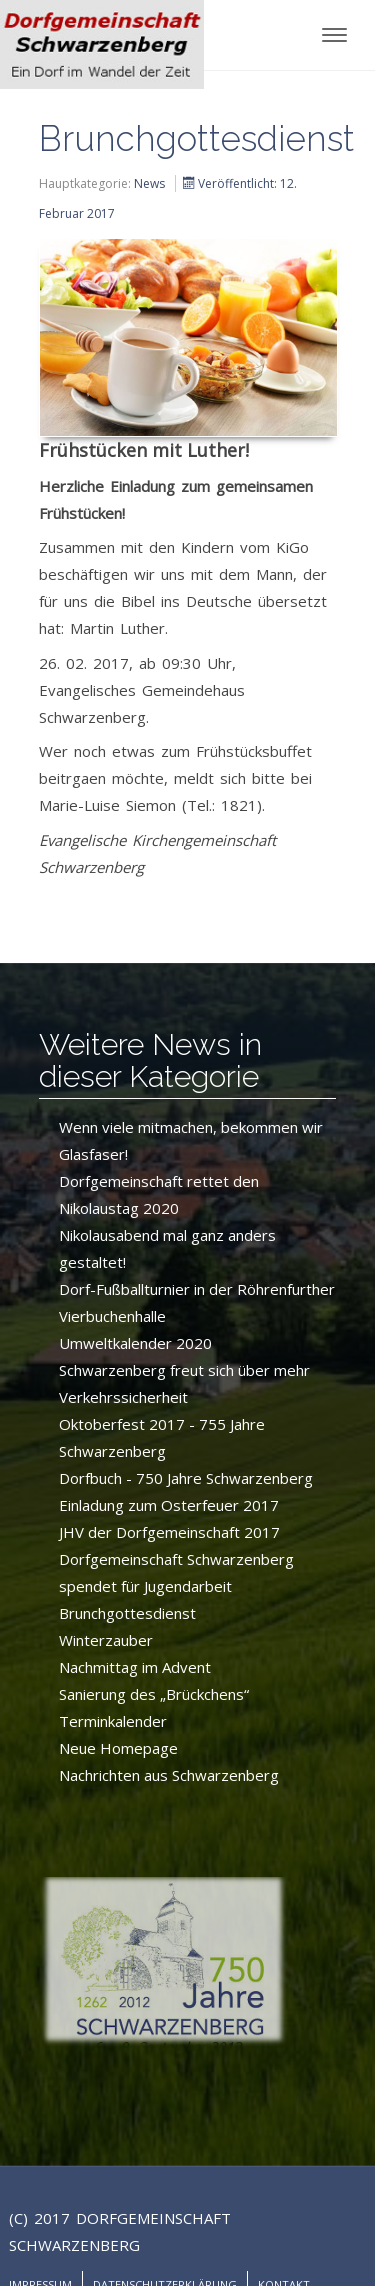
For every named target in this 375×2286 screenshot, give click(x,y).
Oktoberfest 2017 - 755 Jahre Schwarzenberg (162, 1437)
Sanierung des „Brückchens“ (154, 1694)
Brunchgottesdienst (127, 1613)
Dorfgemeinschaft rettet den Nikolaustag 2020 (159, 1194)
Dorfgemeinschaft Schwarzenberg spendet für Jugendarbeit (176, 1572)
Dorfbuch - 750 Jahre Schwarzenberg (186, 1478)
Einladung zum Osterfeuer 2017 (169, 1505)
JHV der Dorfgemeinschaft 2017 (169, 1532)
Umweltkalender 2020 (135, 1343)
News (149, 183)
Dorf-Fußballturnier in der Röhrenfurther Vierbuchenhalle (197, 1302)
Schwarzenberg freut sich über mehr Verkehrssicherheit (184, 1383)
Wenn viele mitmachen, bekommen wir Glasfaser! (191, 1140)
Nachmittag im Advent (135, 1667)
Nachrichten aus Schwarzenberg (169, 1775)
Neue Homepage (118, 1748)
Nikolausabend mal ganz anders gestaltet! (167, 1248)
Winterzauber (106, 1640)
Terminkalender (113, 1721)
